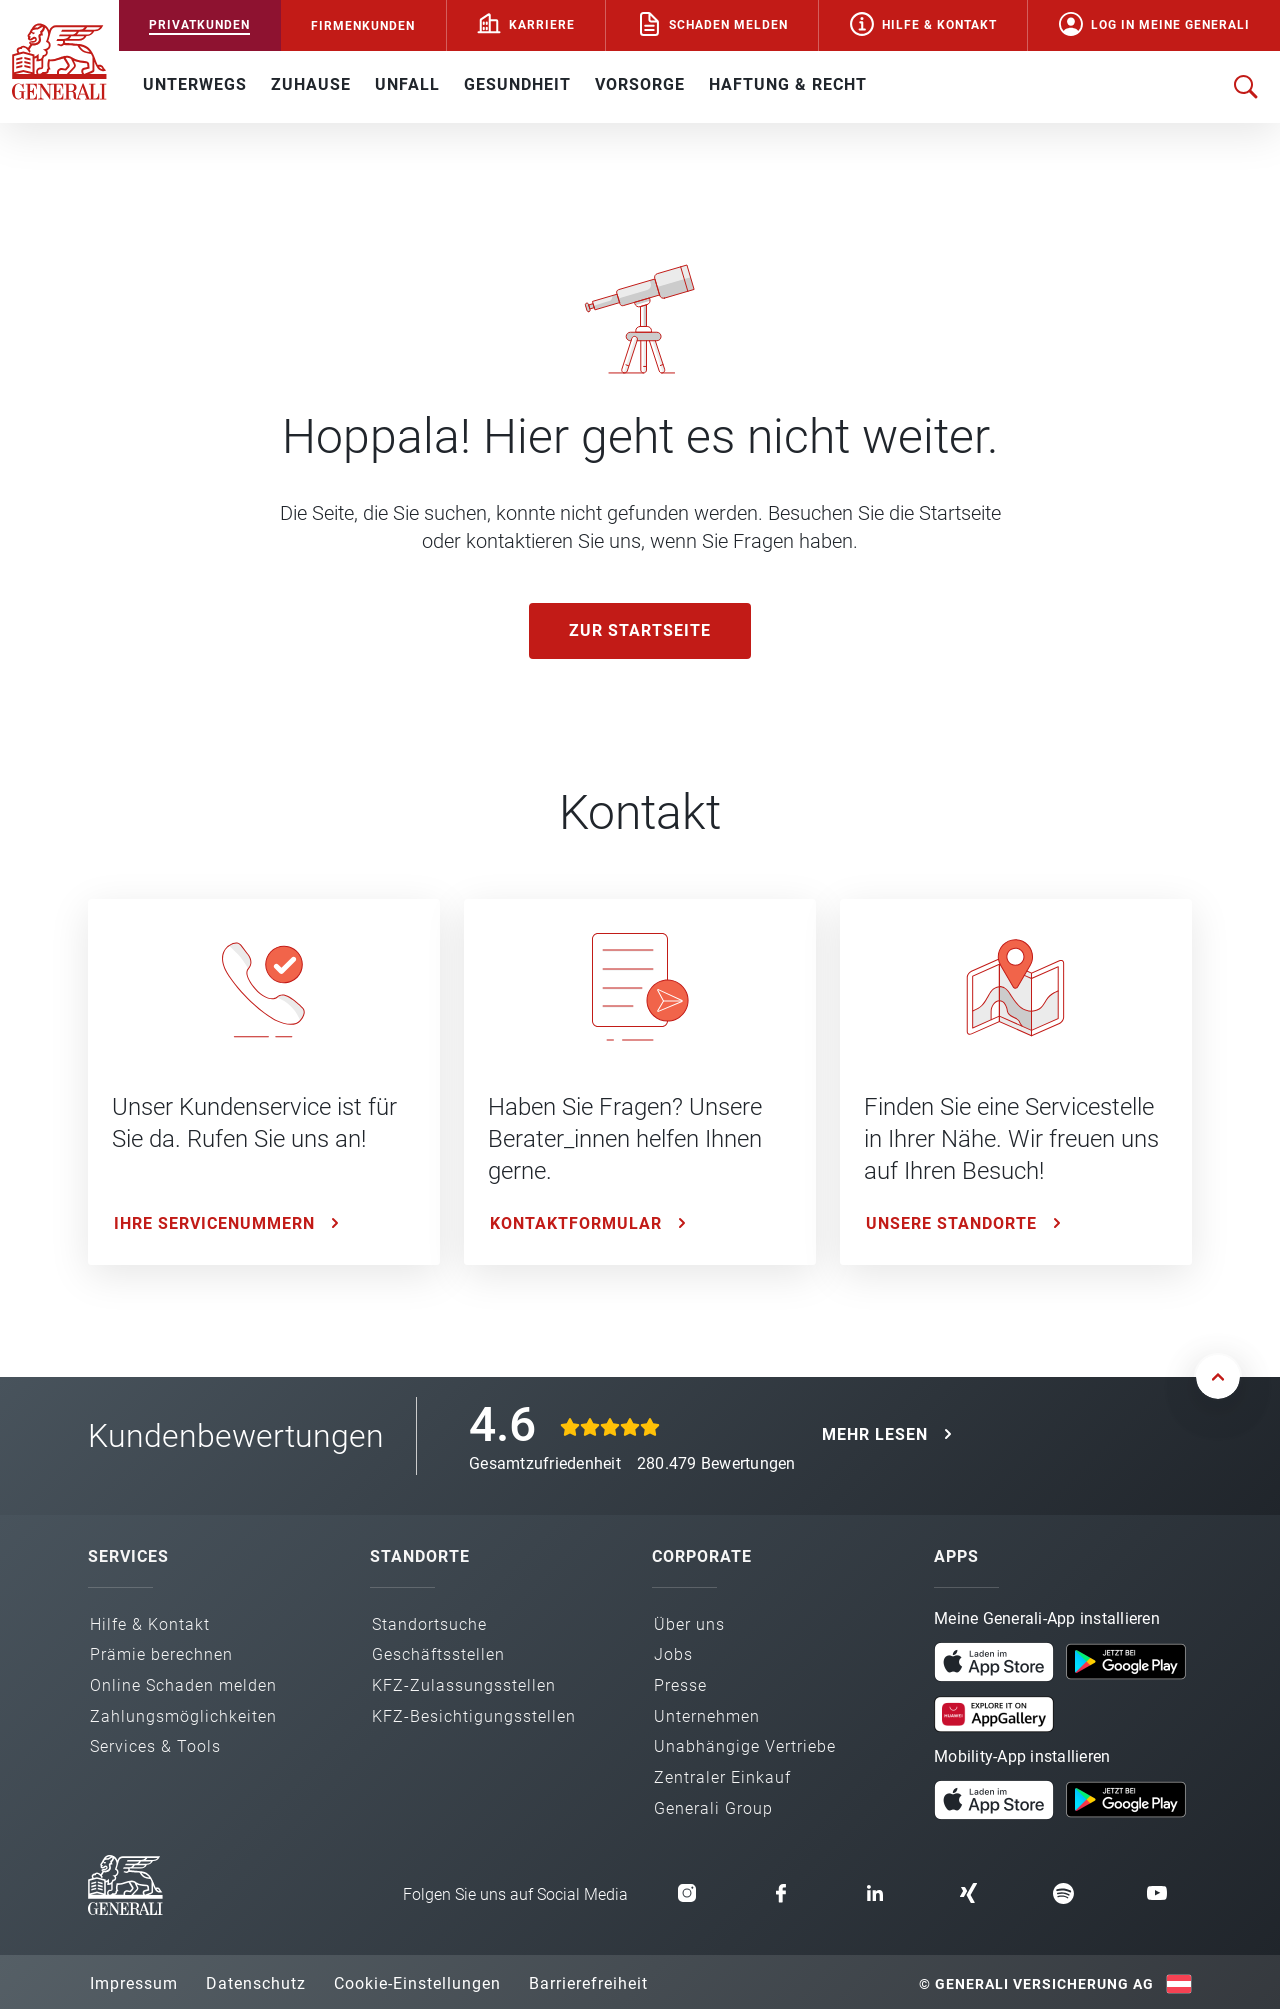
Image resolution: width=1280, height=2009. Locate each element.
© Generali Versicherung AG (1036, 1984)
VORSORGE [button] (640, 84)
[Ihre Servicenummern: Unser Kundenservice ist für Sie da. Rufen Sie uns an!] (264, 1082)
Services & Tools (155, 1746)
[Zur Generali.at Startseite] (59, 60)
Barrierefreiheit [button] (588, 1983)
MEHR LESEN (875, 1434)
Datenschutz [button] (256, 1983)
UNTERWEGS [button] (195, 84)
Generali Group (713, 1808)
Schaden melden (728, 25)
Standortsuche (429, 1624)
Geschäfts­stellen (438, 1654)
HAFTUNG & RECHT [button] (788, 84)
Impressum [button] (134, 1983)
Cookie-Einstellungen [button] (417, 1983)
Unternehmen (707, 1716)
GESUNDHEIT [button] (517, 84)
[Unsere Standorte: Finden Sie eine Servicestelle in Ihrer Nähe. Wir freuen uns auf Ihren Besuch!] (1016, 1082)
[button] (994, 1662)
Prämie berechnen (161, 1654)
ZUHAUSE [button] (311, 84)
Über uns (689, 1624)
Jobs (673, 1654)
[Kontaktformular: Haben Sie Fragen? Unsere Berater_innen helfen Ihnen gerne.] (640, 1082)
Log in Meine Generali (1170, 25)
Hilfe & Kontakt (939, 25)
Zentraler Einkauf (722, 1777)
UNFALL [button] (407, 84)
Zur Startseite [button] (640, 630)
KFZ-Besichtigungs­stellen (474, 1716)
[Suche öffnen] (1246, 87)
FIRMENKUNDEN (363, 26)
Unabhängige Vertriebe (745, 1746)
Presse (680, 1685)
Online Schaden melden (183, 1685)
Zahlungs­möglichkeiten (183, 1716)
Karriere (542, 25)
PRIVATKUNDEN (199, 25)
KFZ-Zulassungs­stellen (464, 1685)
